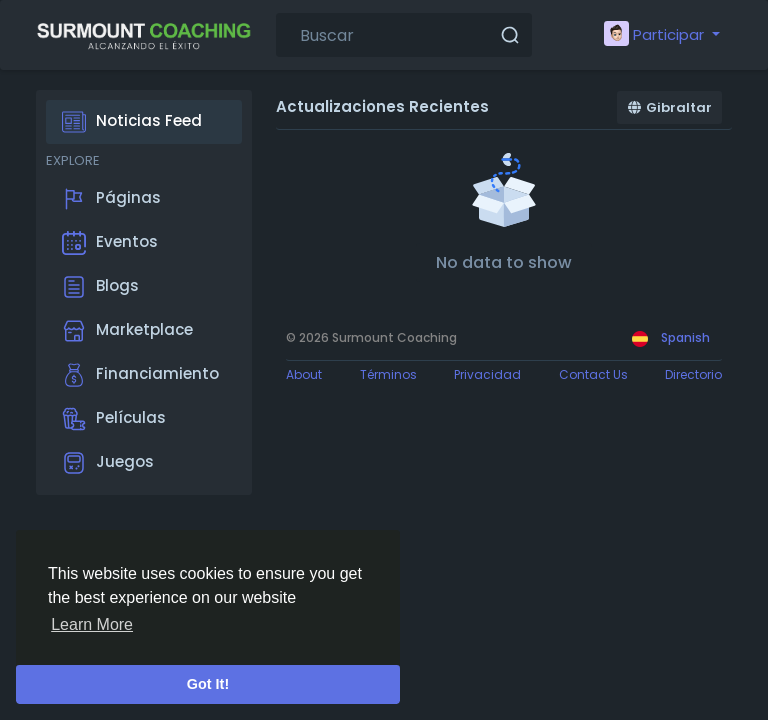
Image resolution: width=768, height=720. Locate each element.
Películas (114, 419)
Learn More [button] (92, 624)
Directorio (693, 374)
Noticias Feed (132, 122)
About (304, 374)
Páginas (111, 199)
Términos (388, 374)
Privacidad (487, 374)
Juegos (108, 463)
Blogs (100, 287)
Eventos (110, 243)
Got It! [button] (208, 684)
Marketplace (127, 331)
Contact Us (593, 374)
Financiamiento (140, 375)
